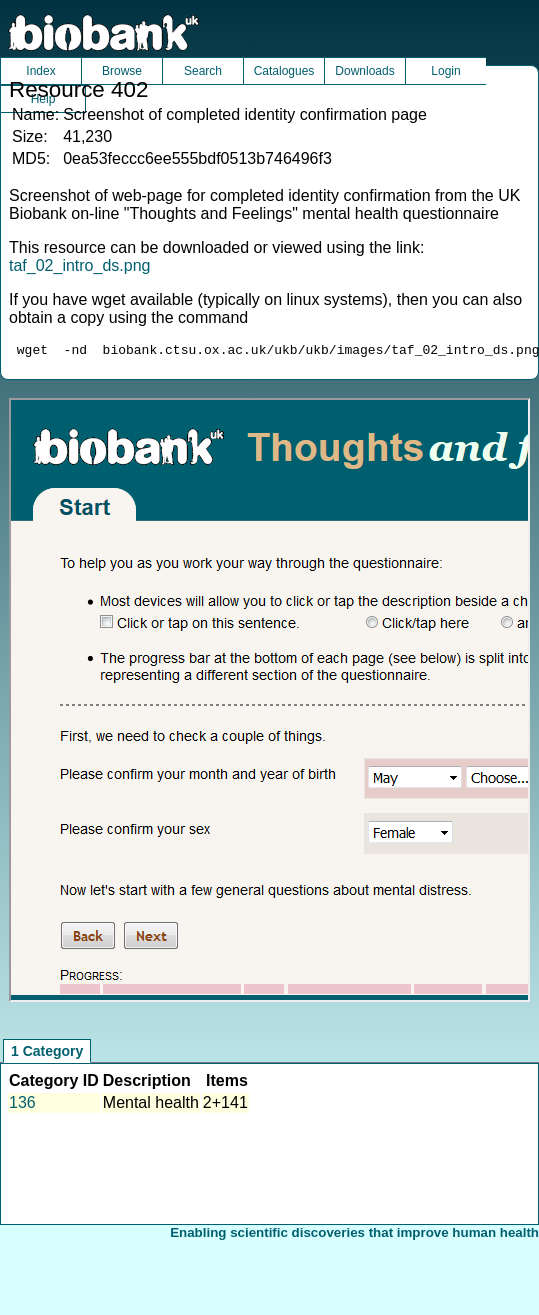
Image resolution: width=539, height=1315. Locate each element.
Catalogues (284, 71)
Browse (122, 71)
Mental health (151, 1105)
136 (22, 1105)
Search (203, 71)
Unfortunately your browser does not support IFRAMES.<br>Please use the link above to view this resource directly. (269, 703)
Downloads (364, 71)
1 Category (47, 1054)
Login (445, 71)
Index (40, 71)
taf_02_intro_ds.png (79, 265)
